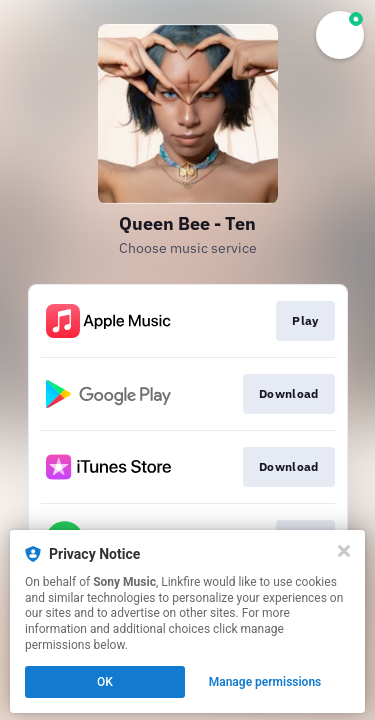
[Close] (344, 551)
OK (105, 682)
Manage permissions (265, 682)
